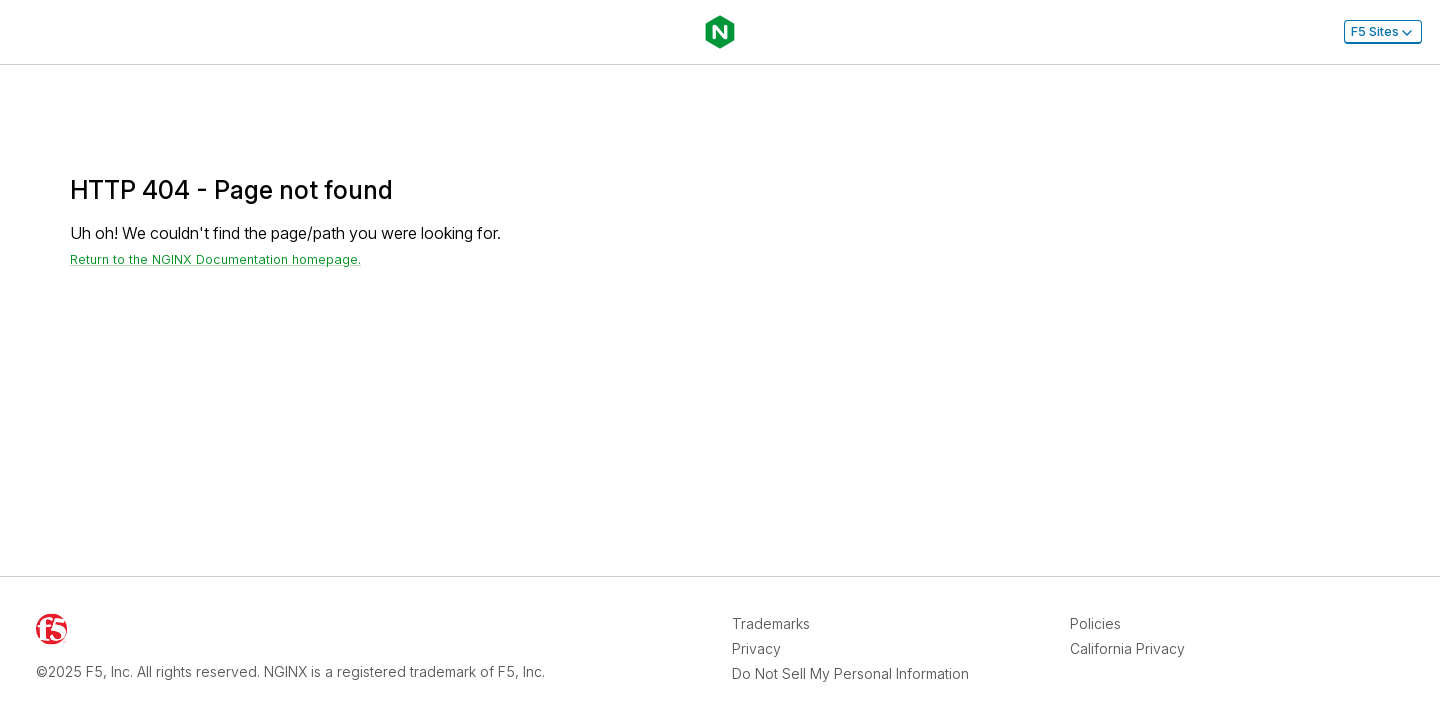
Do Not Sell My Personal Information (850, 673)
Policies (1095, 623)
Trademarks (771, 623)
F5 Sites (1383, 32)
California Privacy (1127, 648)
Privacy (756, 648)
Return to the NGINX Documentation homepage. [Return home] (215, 259)
